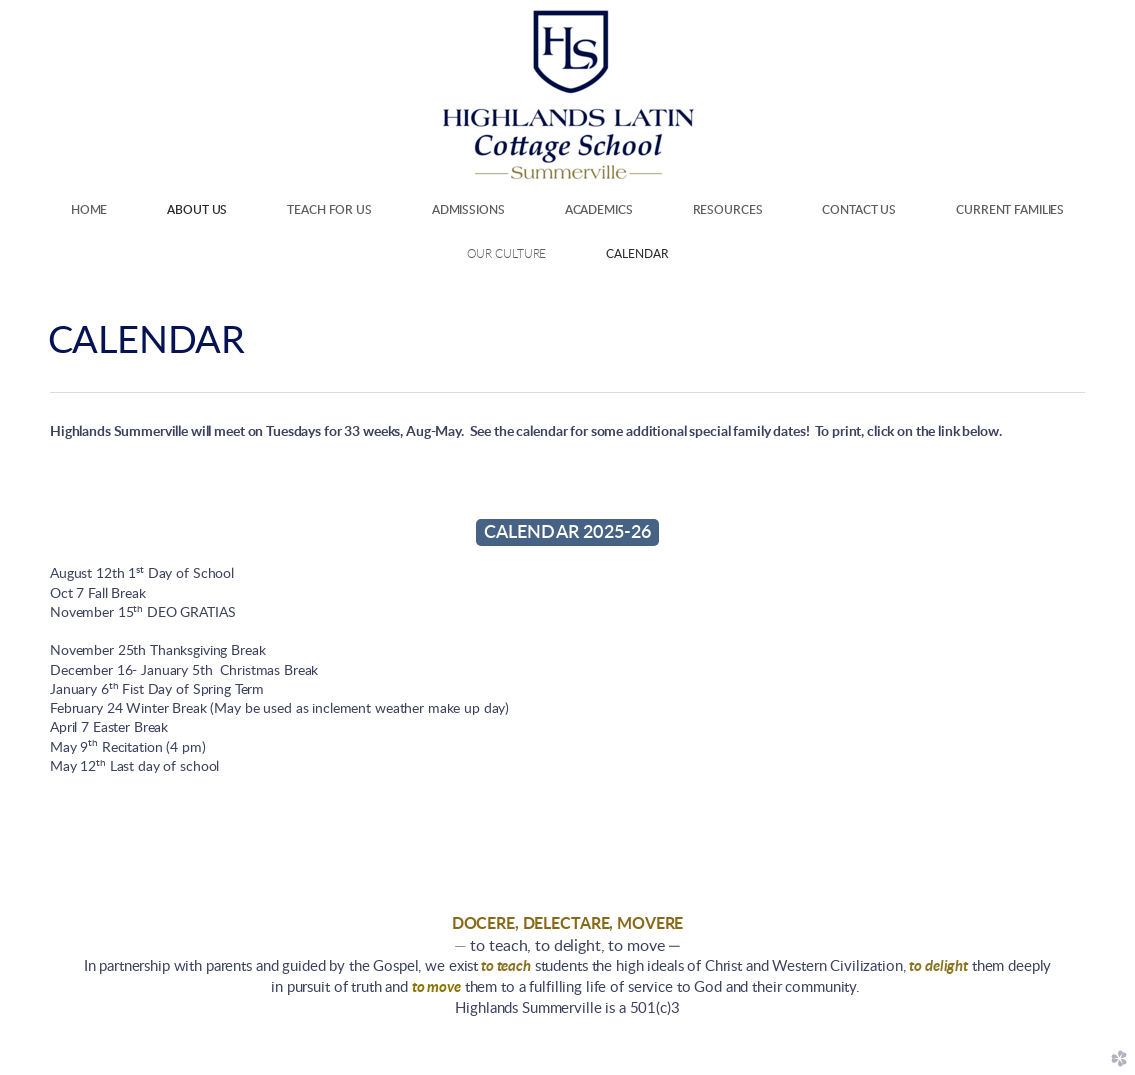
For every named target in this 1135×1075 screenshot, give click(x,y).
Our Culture (507, 254)
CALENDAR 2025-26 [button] (568, 532)
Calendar (637, 254)
